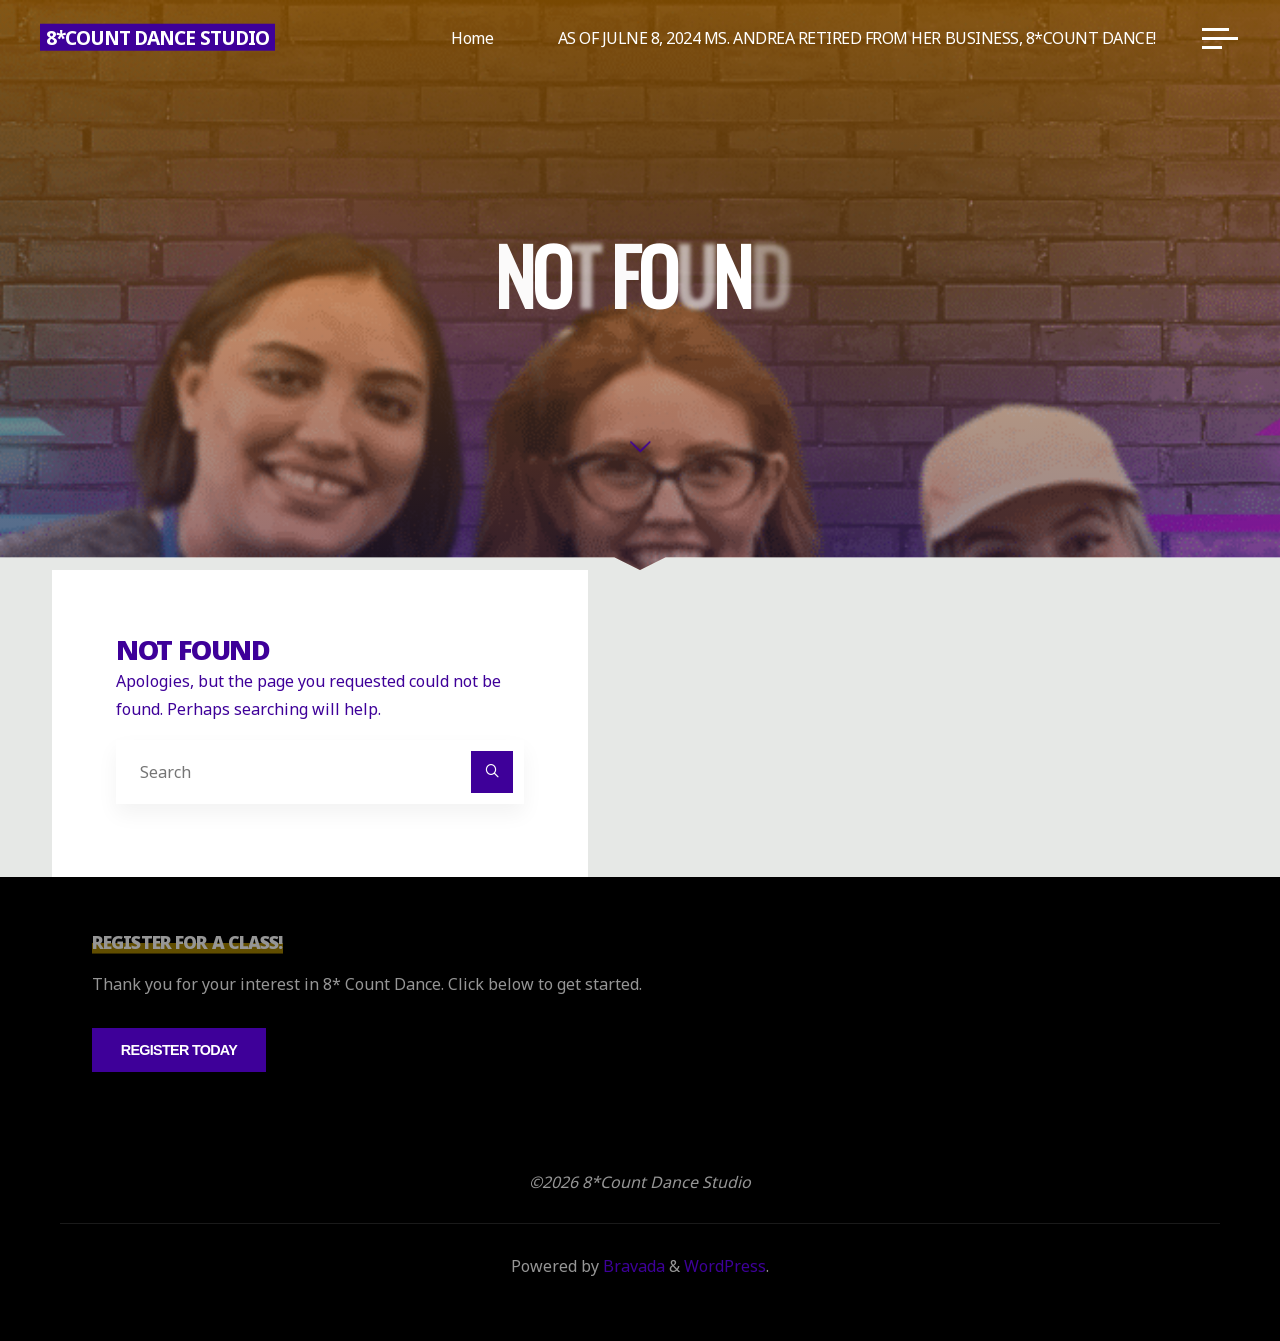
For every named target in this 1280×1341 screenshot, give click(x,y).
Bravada (632, 1266)
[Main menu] (1220, 38)
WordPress (725, 1266)
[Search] (492, 772)
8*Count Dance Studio (157, 37)
